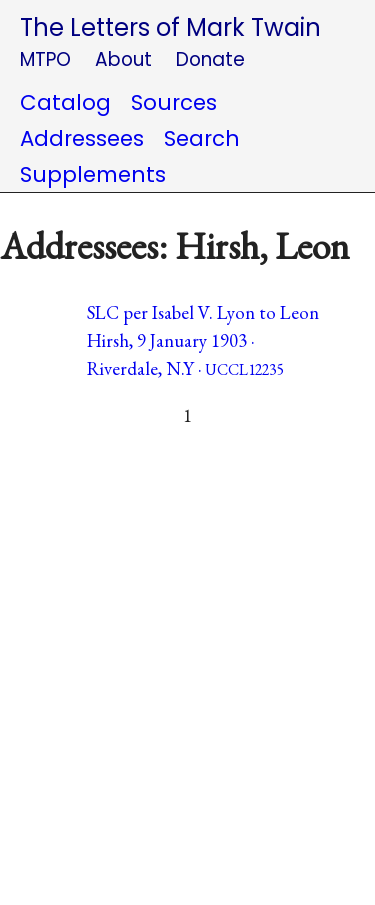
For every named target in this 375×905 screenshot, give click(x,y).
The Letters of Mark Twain (170, 27)
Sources (174, 102)
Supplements (93, 174)
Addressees (82, 138)
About (123, 59)
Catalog (65, 102)
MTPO (45, 59)
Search (202, 138)
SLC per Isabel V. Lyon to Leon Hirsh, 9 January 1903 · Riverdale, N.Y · (203, 340)
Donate (210, 59)
